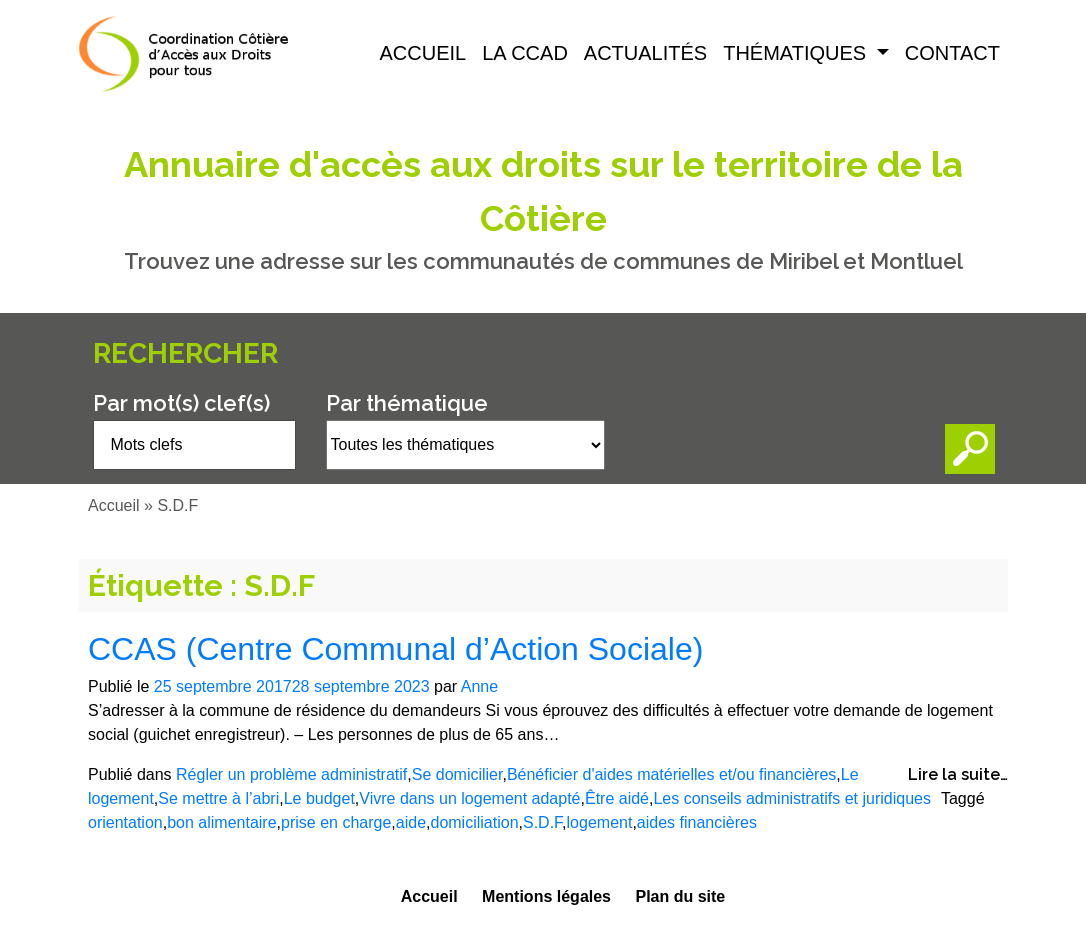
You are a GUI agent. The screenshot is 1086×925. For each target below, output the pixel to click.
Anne (479, 686)
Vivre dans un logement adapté (469, 798)
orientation (125, 822)
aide (411, 822)
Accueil (423, 53)
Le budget (319, 798)
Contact (952, 53)
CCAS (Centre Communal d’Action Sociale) (395, 649)
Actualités (645, 53)
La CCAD (525, 53)
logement (600, 822)
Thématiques (797, 53)
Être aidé (617, 798)
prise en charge (336, 822)
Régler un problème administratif (291, 774)
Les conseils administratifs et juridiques (791, 798)
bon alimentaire (221, 822)
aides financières (697, 822)
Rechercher (185, 353)
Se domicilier (457, 774)
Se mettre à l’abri (218, 798)
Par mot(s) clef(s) (181, 403)
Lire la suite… (958, 774)
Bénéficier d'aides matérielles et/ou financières (671, 774)
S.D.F (542, 822)
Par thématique (407, 403)
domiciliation (474, 822)
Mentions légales (546, 896)
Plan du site (680, 896)
